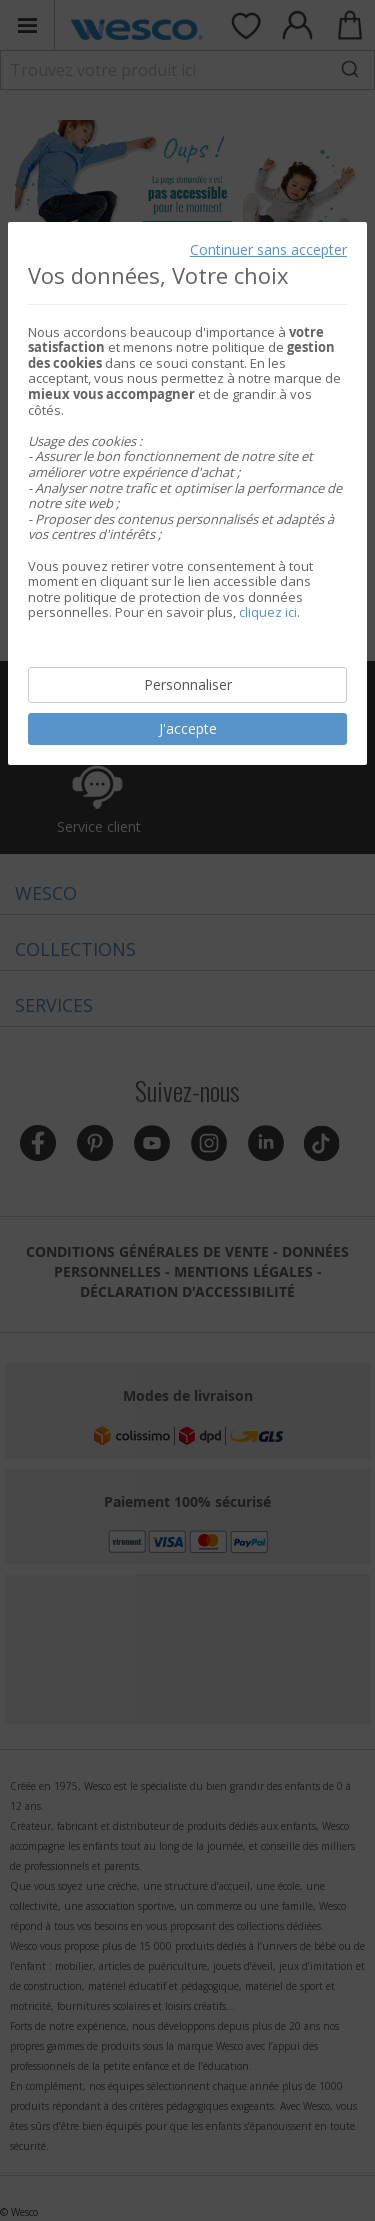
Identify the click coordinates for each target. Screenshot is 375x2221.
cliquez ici (268, 612)
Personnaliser (188, 684)
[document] (187, 493)
